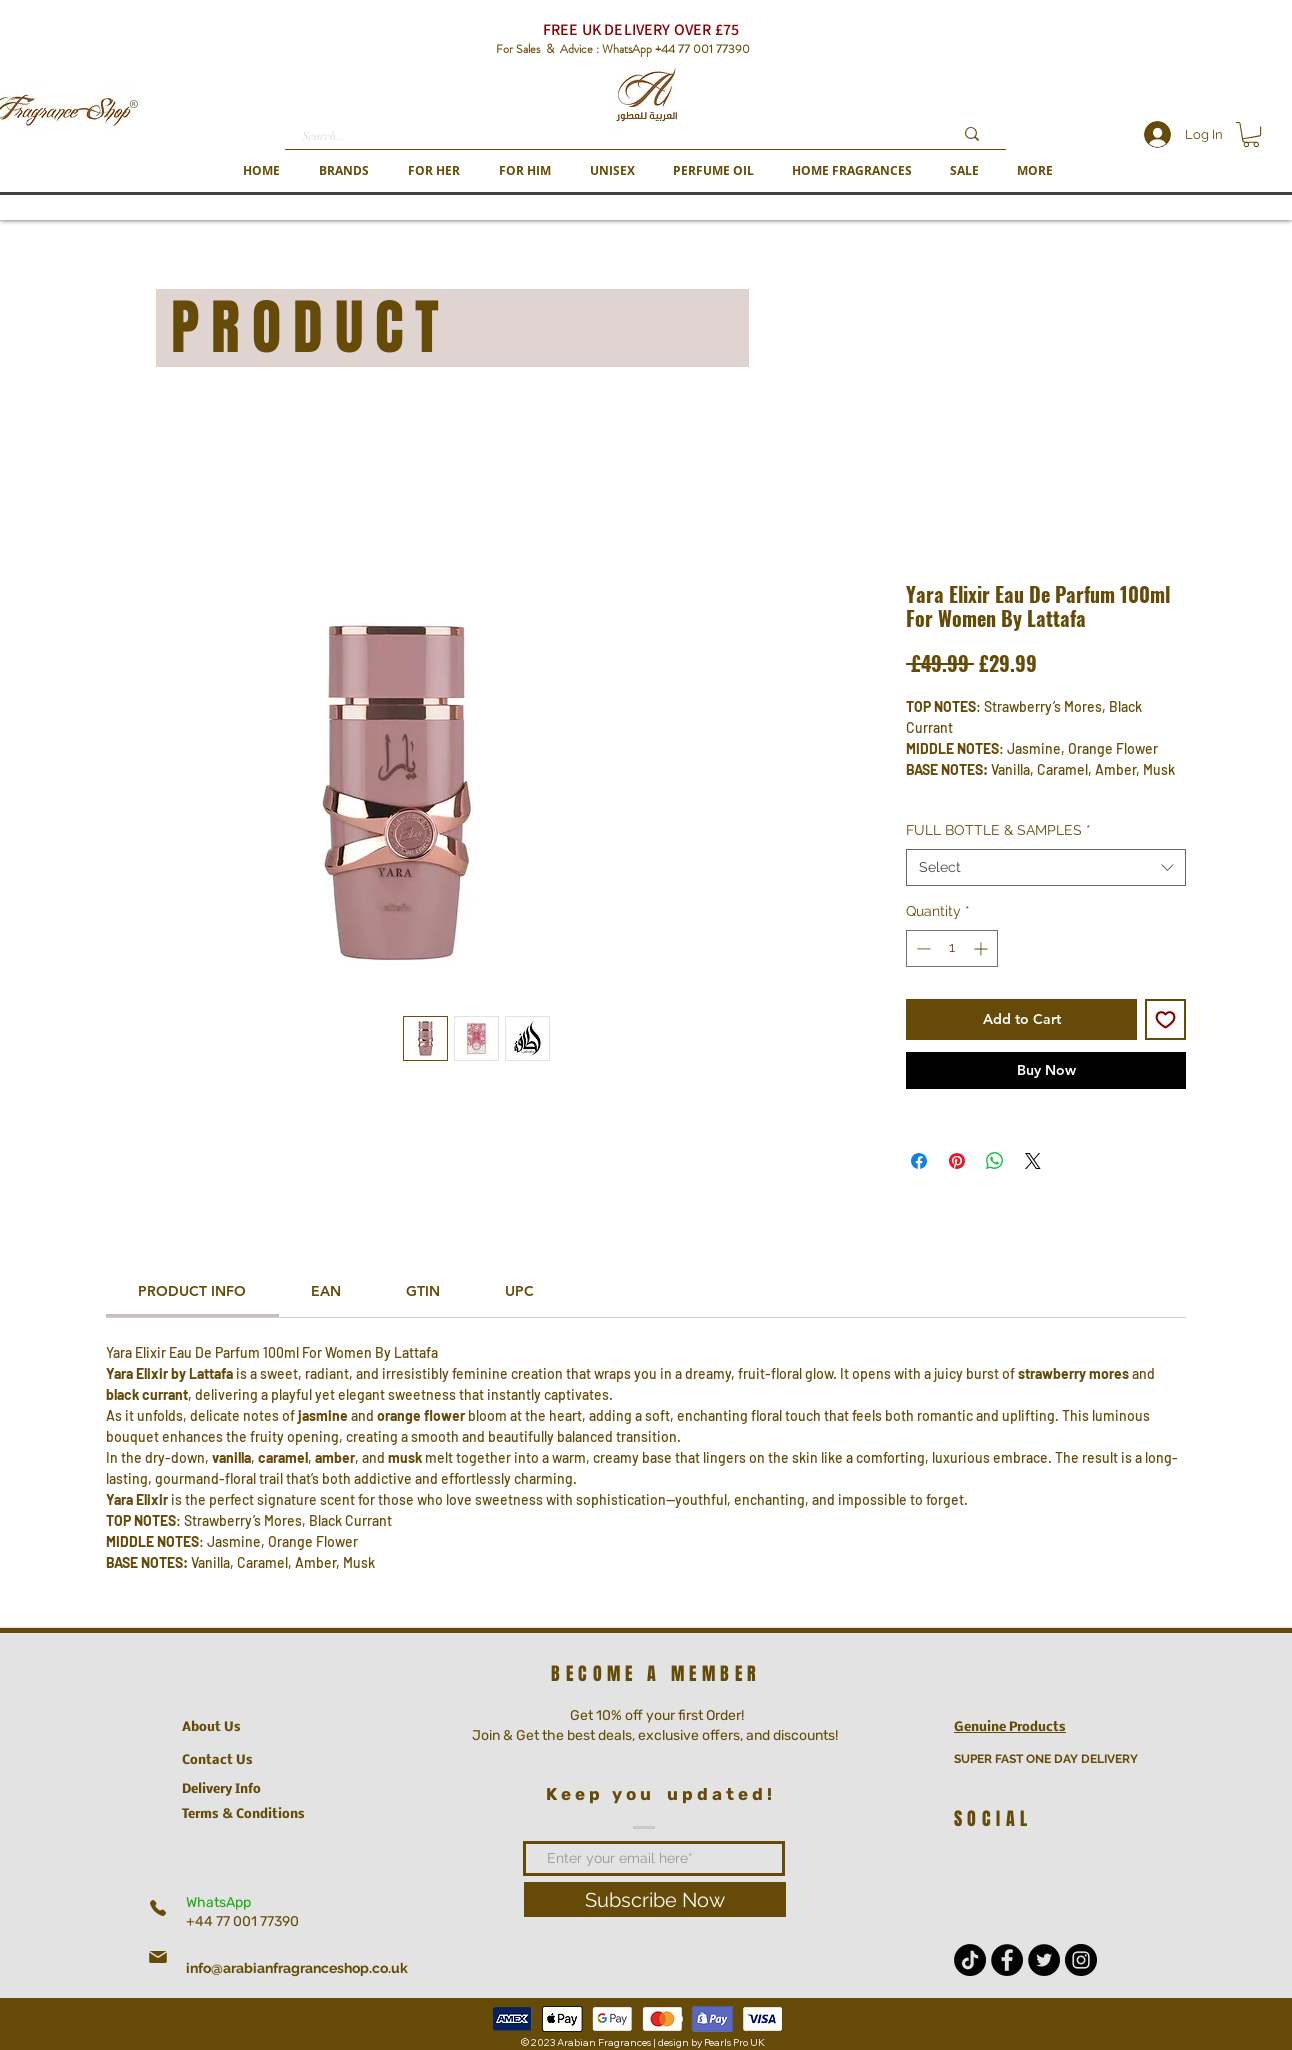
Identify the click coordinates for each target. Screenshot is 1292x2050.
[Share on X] (1033, 1161)
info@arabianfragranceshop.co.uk (297, 1968)
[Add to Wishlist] (1165, 1019)
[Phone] (158, 1908)
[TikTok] (970, 1960)
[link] (192, 1291)
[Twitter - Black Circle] (1044, 1960)
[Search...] (612, 136)
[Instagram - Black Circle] (1081, 1960)
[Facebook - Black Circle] (1007, 1960)
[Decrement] (921, 948)
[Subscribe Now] (655, 1899)
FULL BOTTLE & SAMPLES (998, 830)
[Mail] (158, 1957)
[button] (343, 170)
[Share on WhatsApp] (995, 1161)
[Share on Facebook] (919, 1161)
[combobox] (1046, 868)
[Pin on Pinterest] (957, 1161)
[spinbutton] (952, 948)
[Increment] (982, 948)
